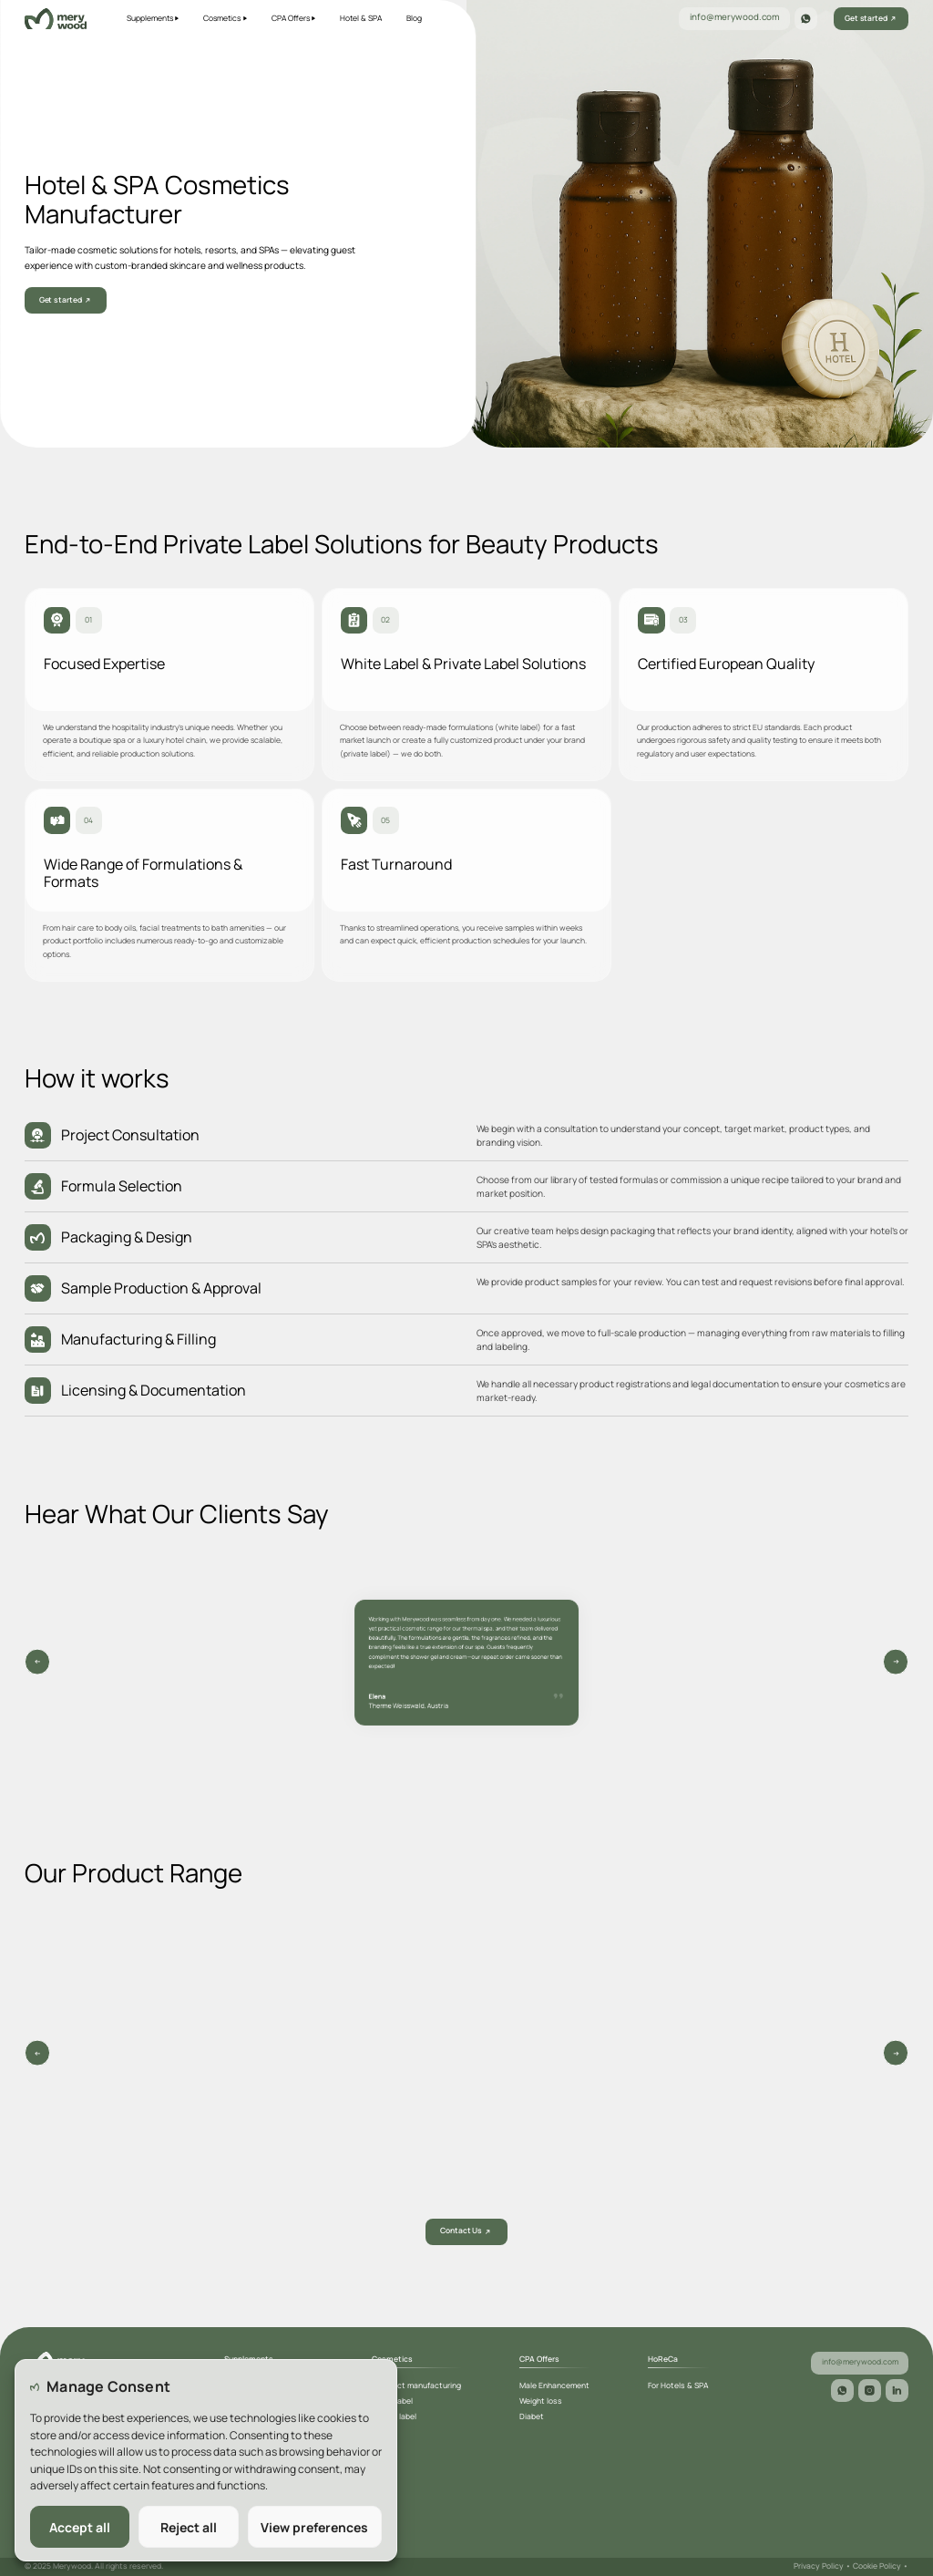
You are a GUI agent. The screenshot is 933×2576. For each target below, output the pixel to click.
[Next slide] (38, 1662)
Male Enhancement (554, 2385)
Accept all (79, 2527)
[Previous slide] (896, 1662)
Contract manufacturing (416, 2385)
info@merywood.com (740, 17)
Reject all (188, 2527)
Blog (414, 18)
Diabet (531, 2416)
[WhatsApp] (806, 18)
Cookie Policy (880, 2566)
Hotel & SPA (361, 18)
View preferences (314, 2527)
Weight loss (540, 2401)
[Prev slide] (38, 2053)
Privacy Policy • (823, 2566)
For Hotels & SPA (678, 2385)
